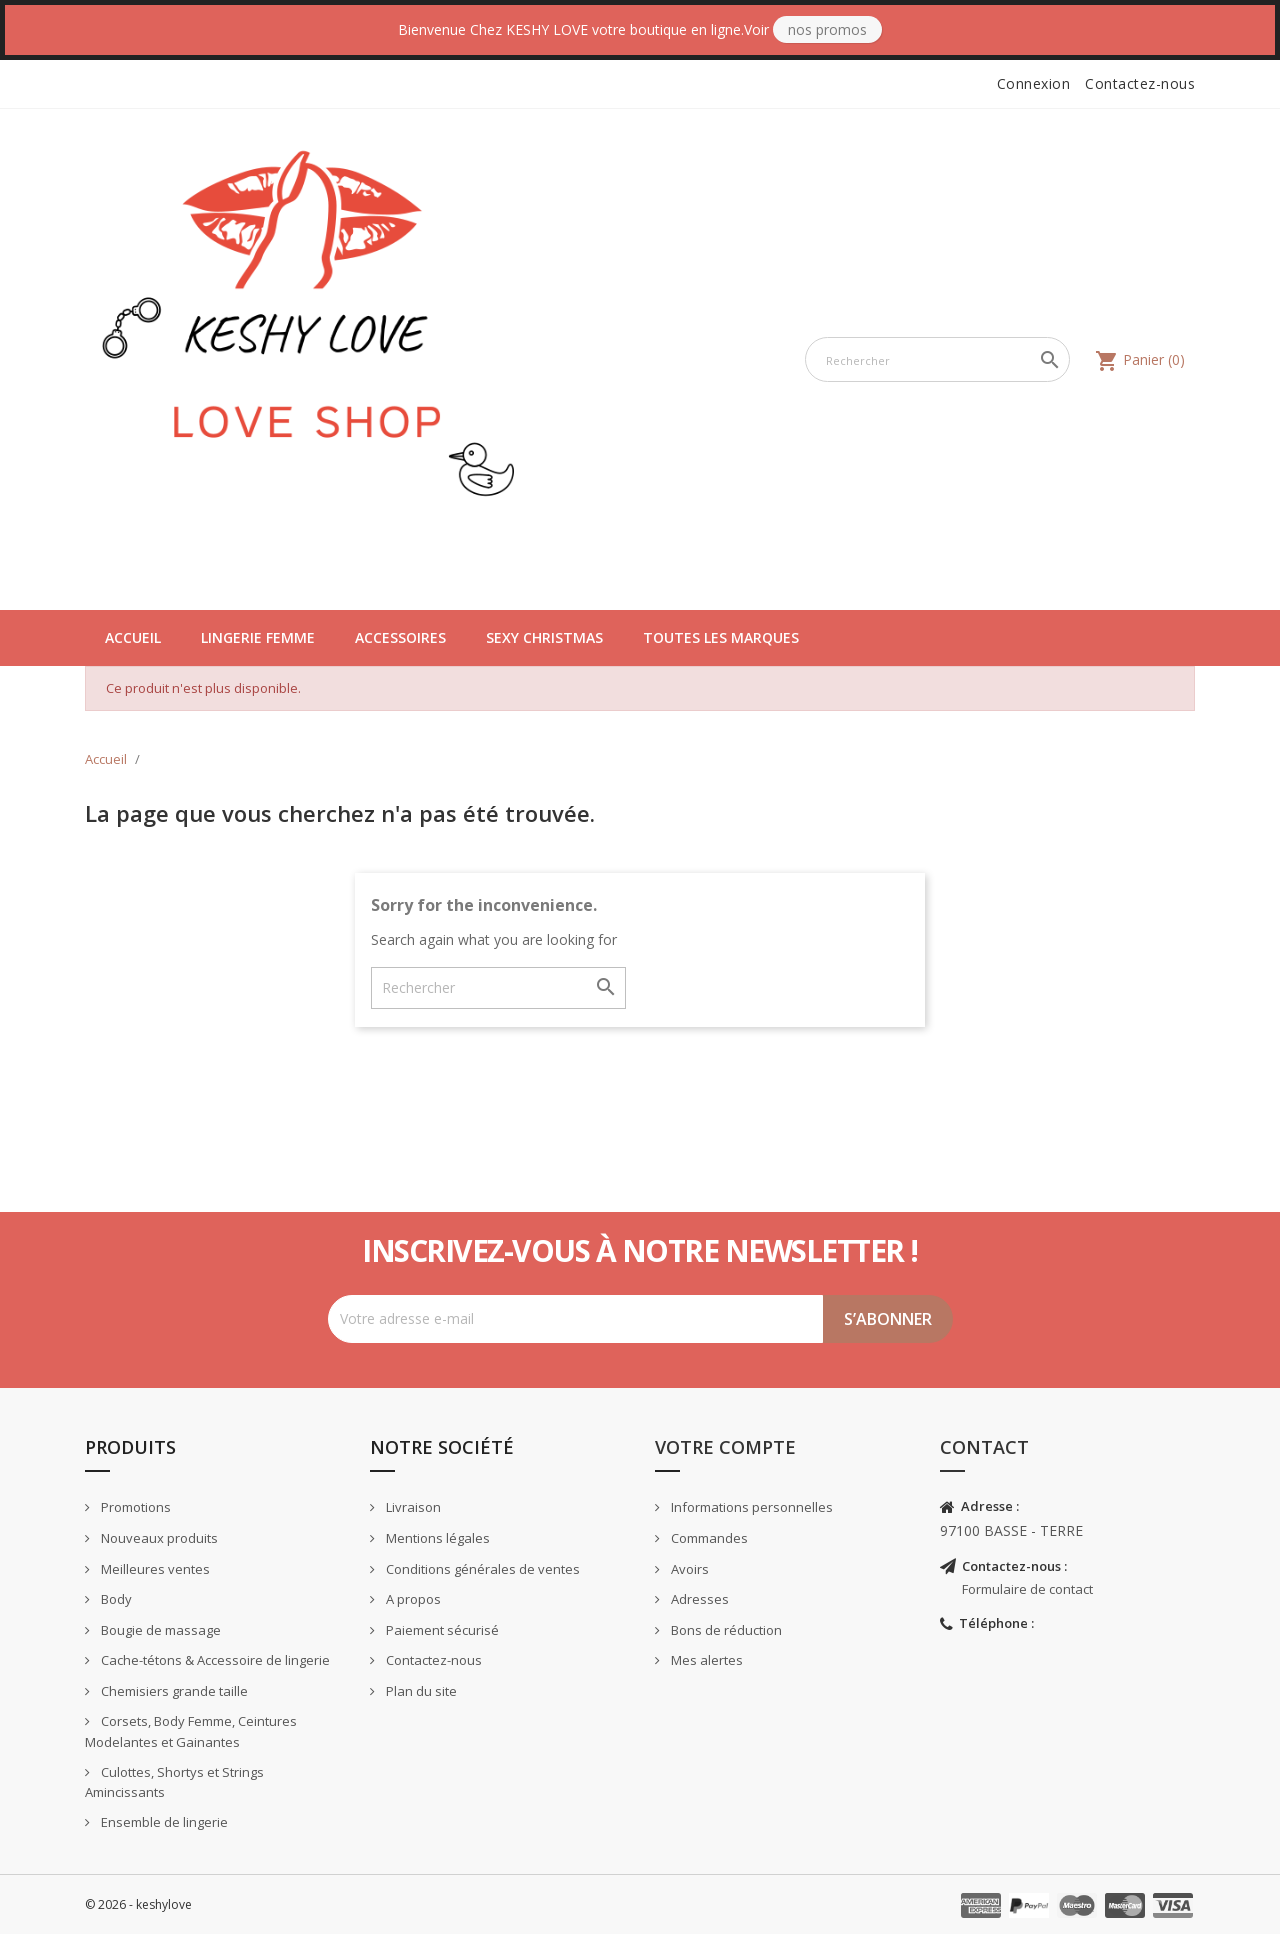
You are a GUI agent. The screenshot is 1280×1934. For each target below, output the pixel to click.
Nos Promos (827, 29)
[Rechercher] (937, 359)
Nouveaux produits (158, 1538)
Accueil (133, 637)
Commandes (708, 1538)
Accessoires (400, 637)
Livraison (412, 1507)
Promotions (134, 1507)
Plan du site (420, 1691)
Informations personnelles (750, 1507)
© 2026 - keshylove (138, 1904)
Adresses (698, 1599)
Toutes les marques (721, 637)
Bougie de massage (159, 1630)
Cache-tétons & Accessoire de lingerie (214, 1660)
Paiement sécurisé (441, 1630)
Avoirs (688, 1569)
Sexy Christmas (544, 637)
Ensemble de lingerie (163, 1822)
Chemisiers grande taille (173, 1691)
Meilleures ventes (154, 1569)
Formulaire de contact (1027, 1589)
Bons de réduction (725, 1630)
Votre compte (725, 1447)
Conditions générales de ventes (481, 1569)
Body (115, 1599)
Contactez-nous (1140, 83)
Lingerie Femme (258, 637)
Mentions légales (436, 1538)
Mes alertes (705, 1660)
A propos (412, 1599)
